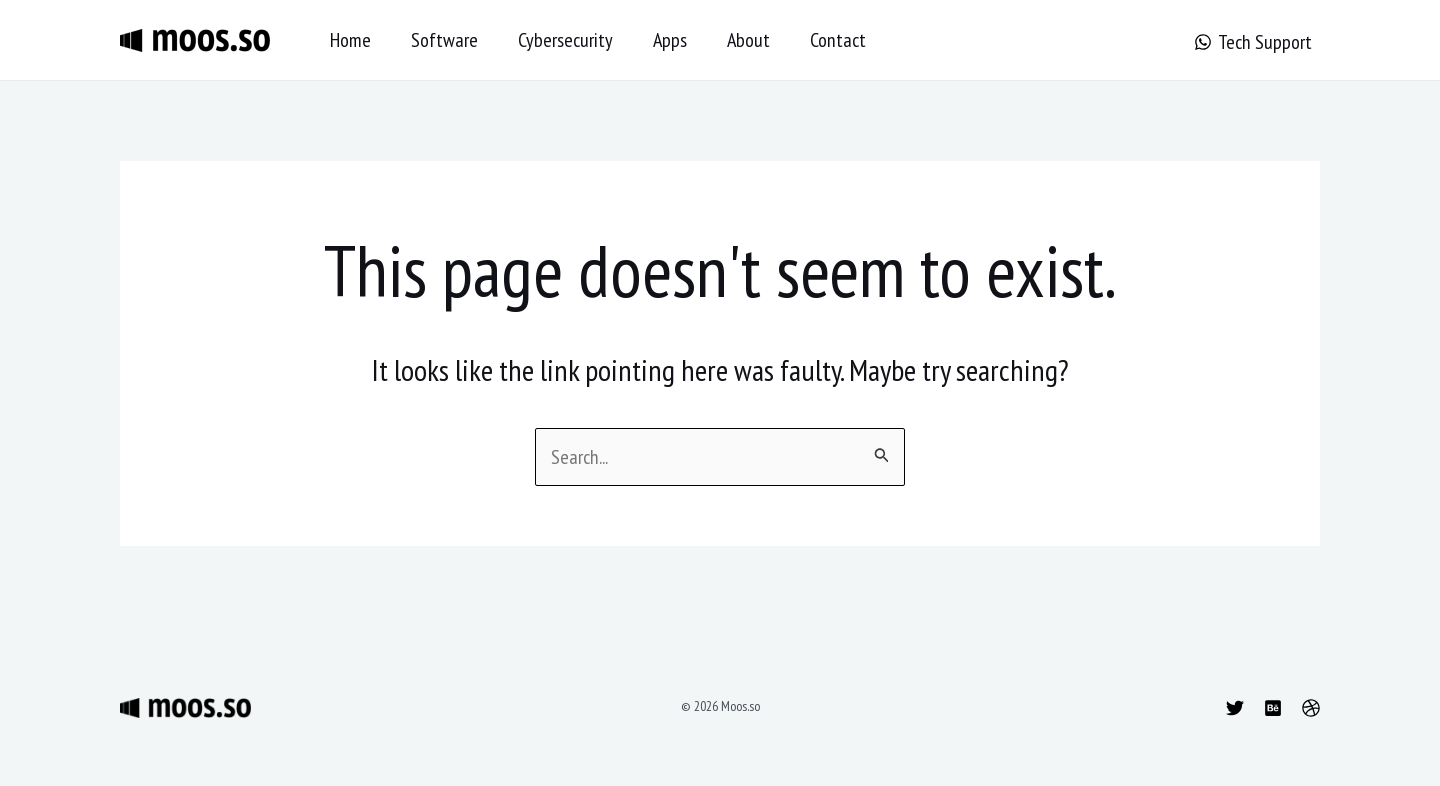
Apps (670, 40)
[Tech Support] (1253, 42)
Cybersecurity (565, 40)
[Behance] (1273, 708)
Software (444, 40)
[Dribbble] (1311, 708)
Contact (838, 40)
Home (350, 40)
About (748, 40)
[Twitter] (1235, 708)
